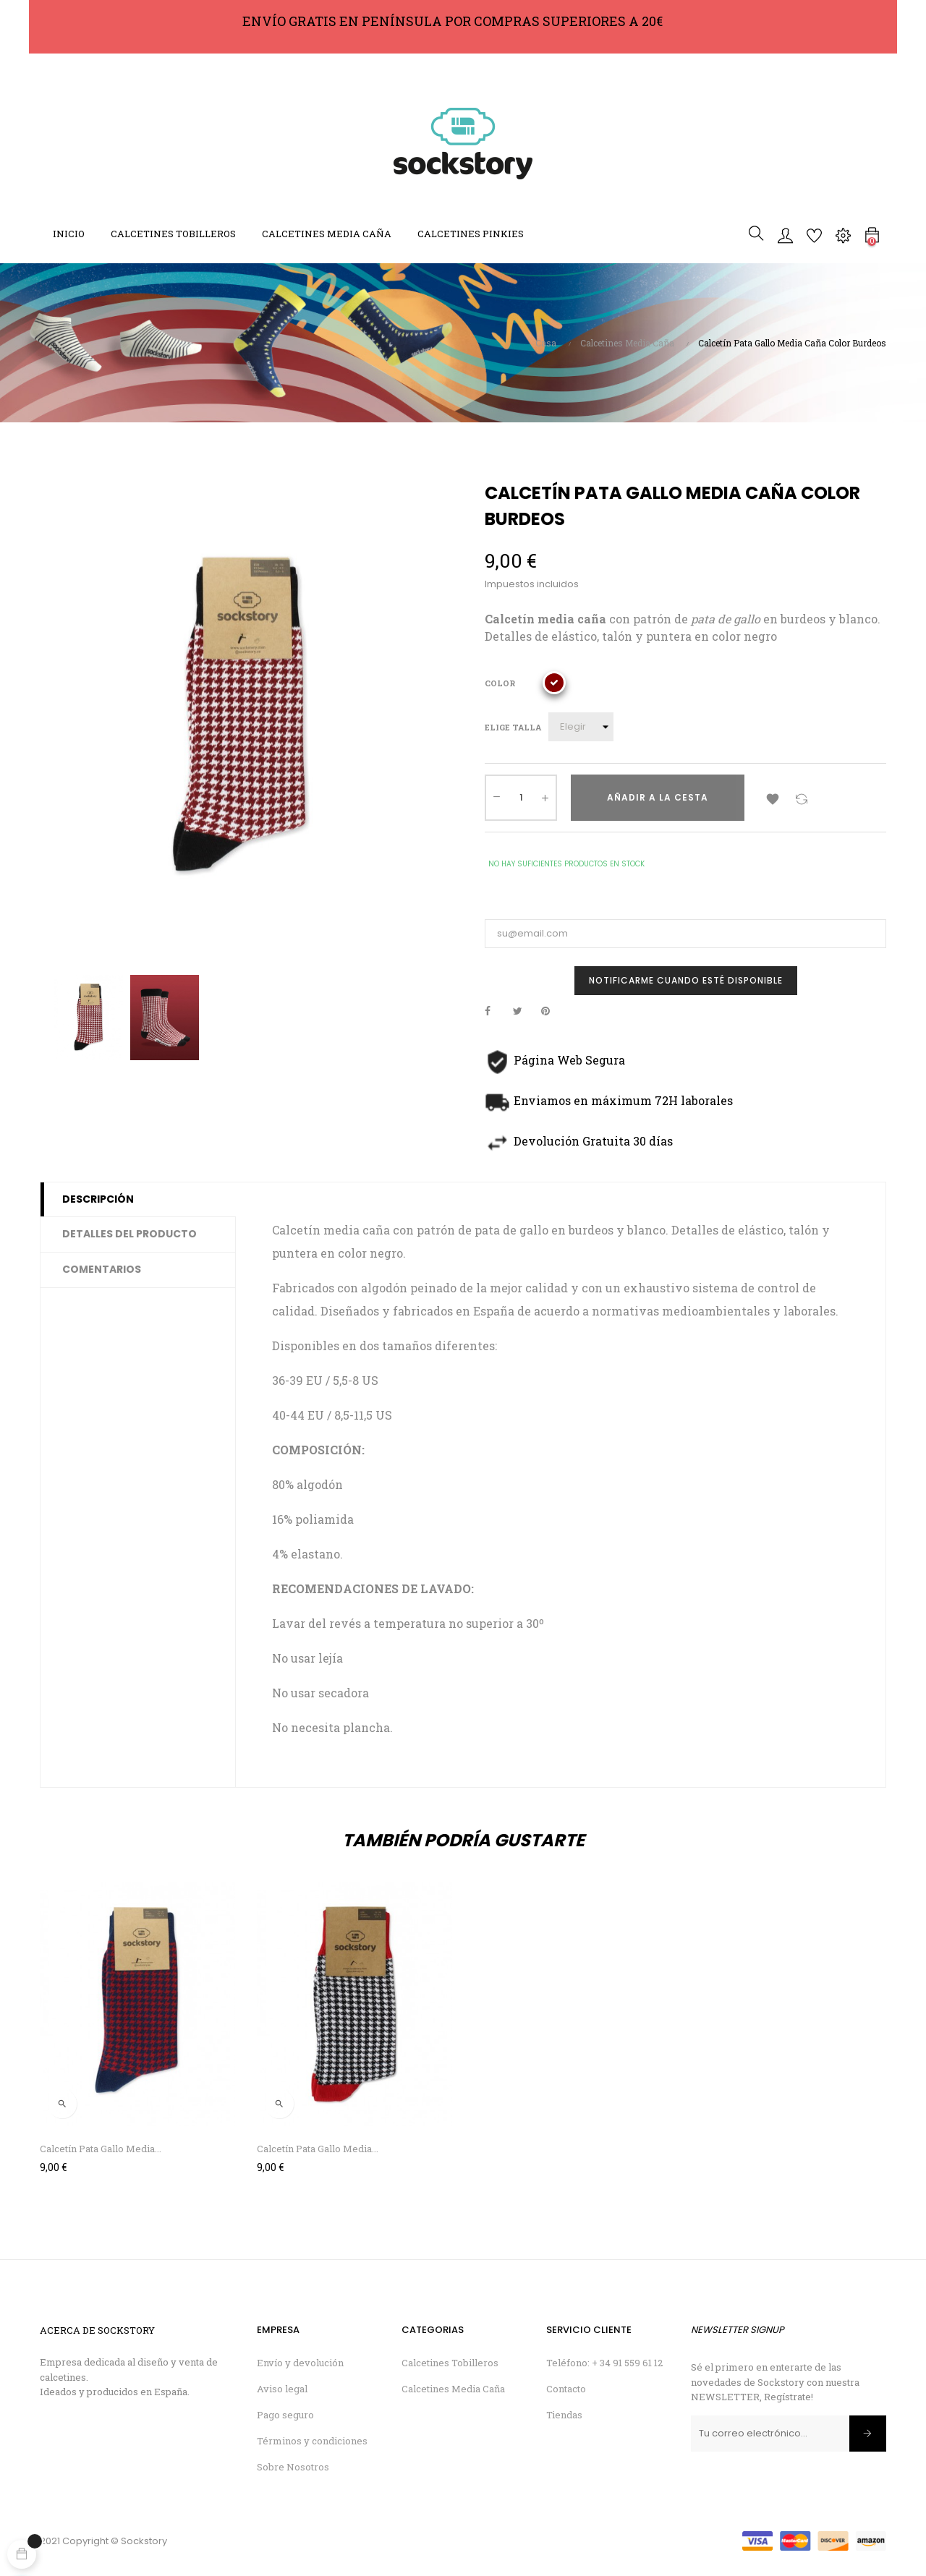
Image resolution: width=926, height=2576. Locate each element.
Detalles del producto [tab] (129, 1234)
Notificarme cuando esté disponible (686, 980)
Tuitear (524, 1011)
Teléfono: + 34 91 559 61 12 (604, 2362)
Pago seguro (285, 2414)
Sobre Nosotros (293, 2466)
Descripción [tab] (98, 1199)
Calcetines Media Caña (453, 2388)
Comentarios (101, 1269)
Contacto (566, 2388)
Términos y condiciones (312, 2440)
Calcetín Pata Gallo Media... (100, 2148)
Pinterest (552, 1011)
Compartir (495, 1011)
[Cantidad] (521, 797)
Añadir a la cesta (657, 797)
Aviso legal (282, 2388)
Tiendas (564, 2414)
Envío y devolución (300, 2362)
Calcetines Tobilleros (450, 2362)
